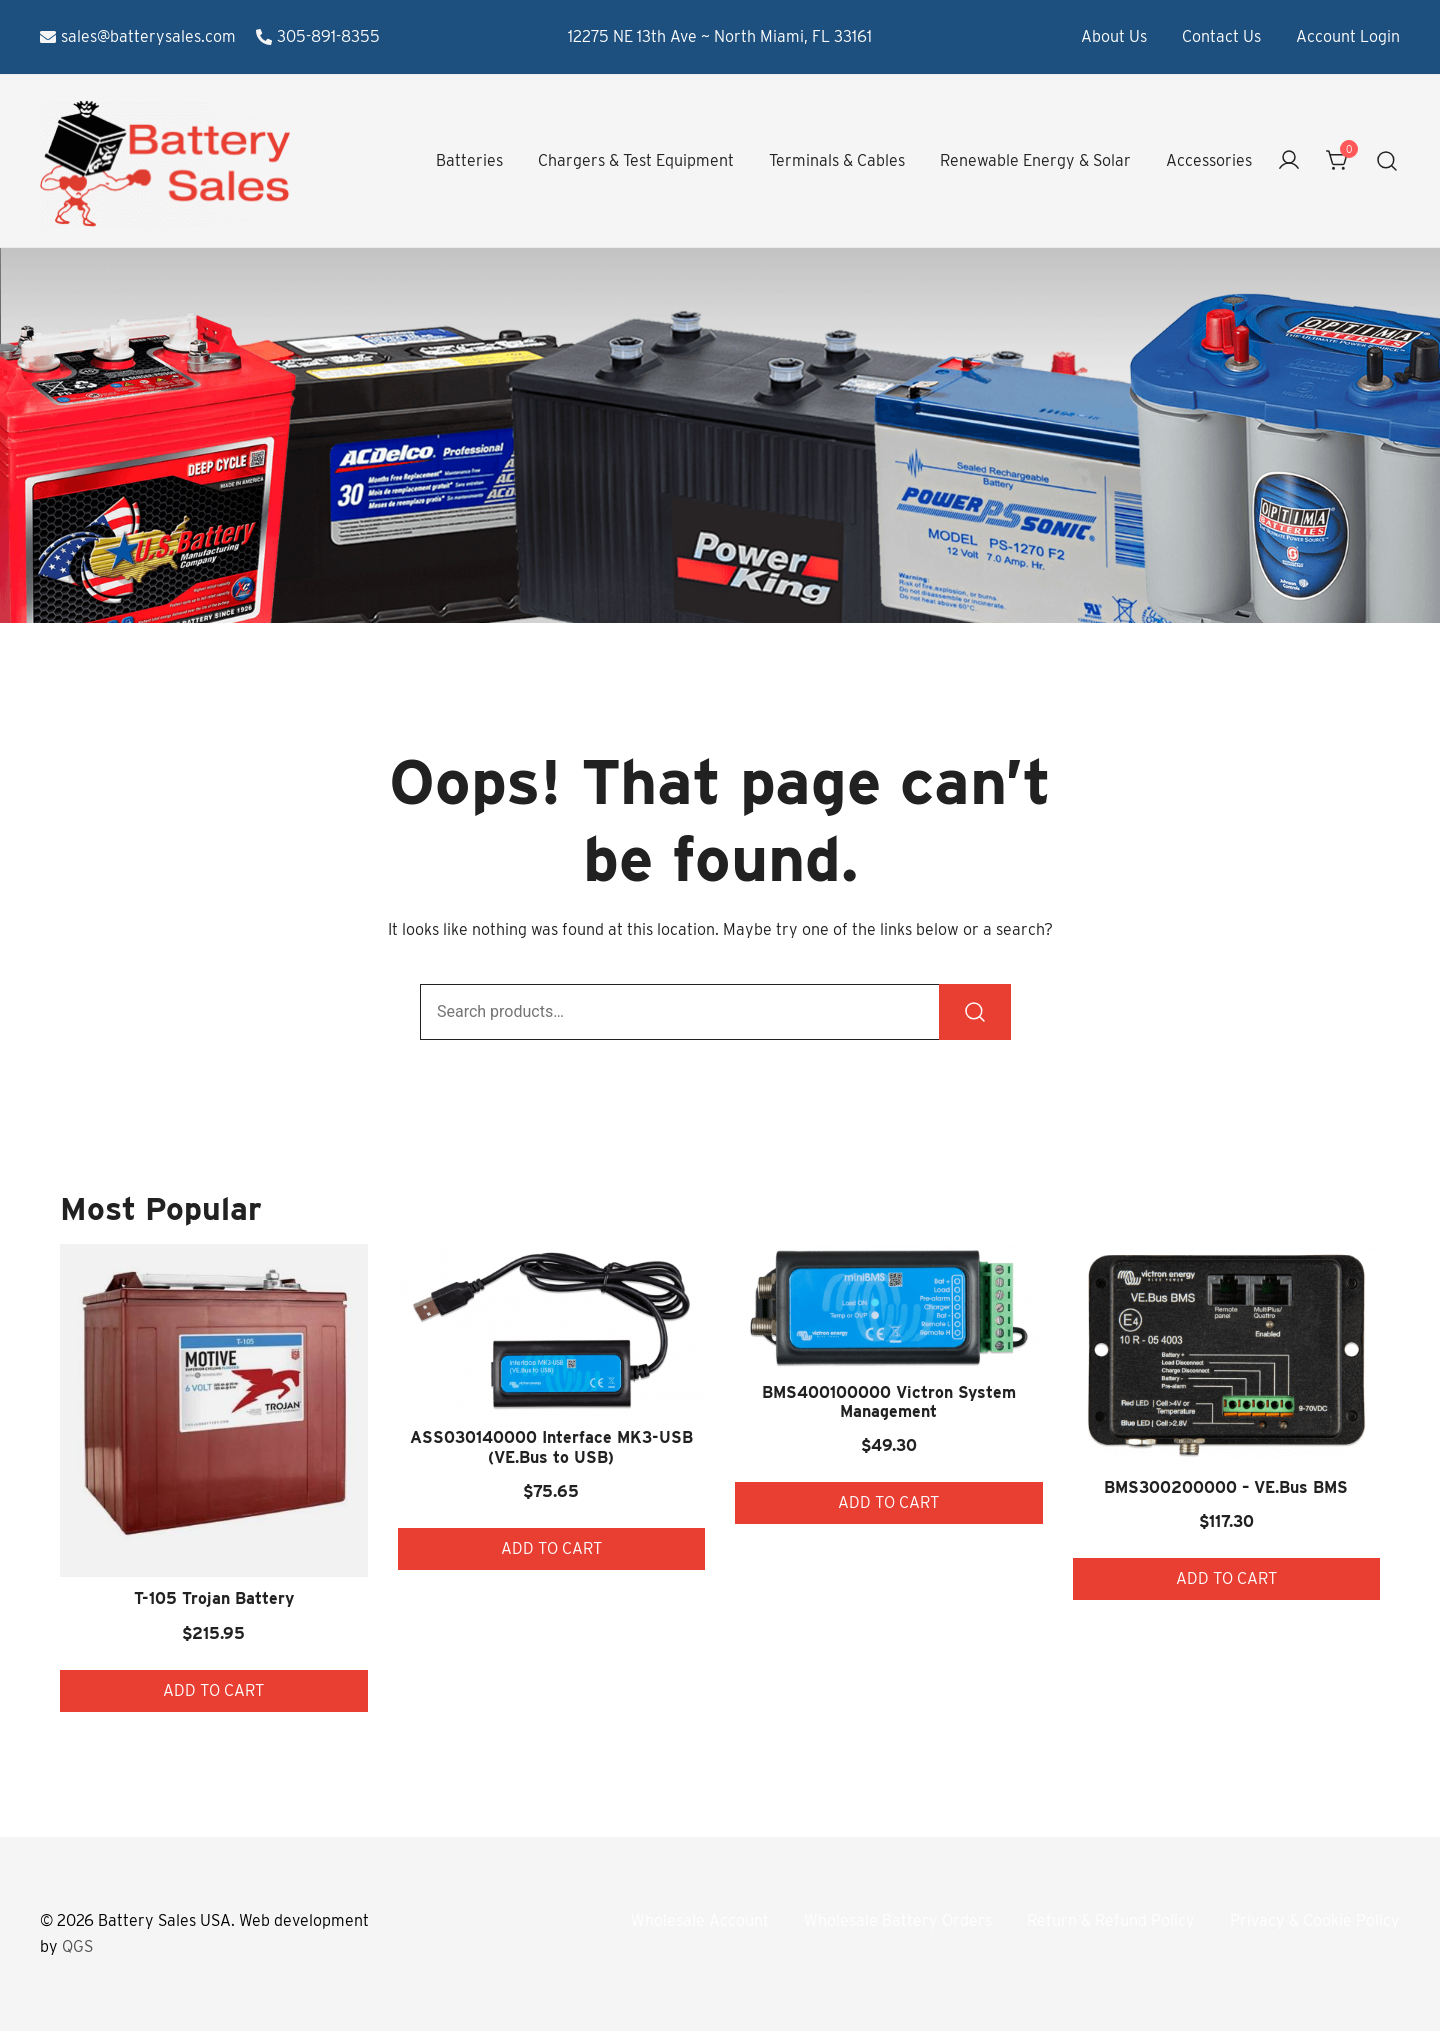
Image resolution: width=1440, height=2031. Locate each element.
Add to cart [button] (213, 1690)
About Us (1114, 36)
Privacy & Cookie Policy (1315, 1920)
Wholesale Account (700, 1920)
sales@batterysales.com (138, 36)
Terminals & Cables (837, 160)
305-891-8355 (318, 36)
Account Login (1348, 36)
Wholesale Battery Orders (898, 1920)
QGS (77, 1946)
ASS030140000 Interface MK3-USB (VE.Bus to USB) (551, 1447)
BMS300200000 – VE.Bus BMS (1226, 1487)
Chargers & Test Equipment (636, 160)
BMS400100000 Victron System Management (889, 1402)
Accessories (1209, 160)
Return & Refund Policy (1111, 1920)
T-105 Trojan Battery (214, 1598)
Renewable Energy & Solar (1035, 160)
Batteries (469, 160)
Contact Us (1221, 36)
